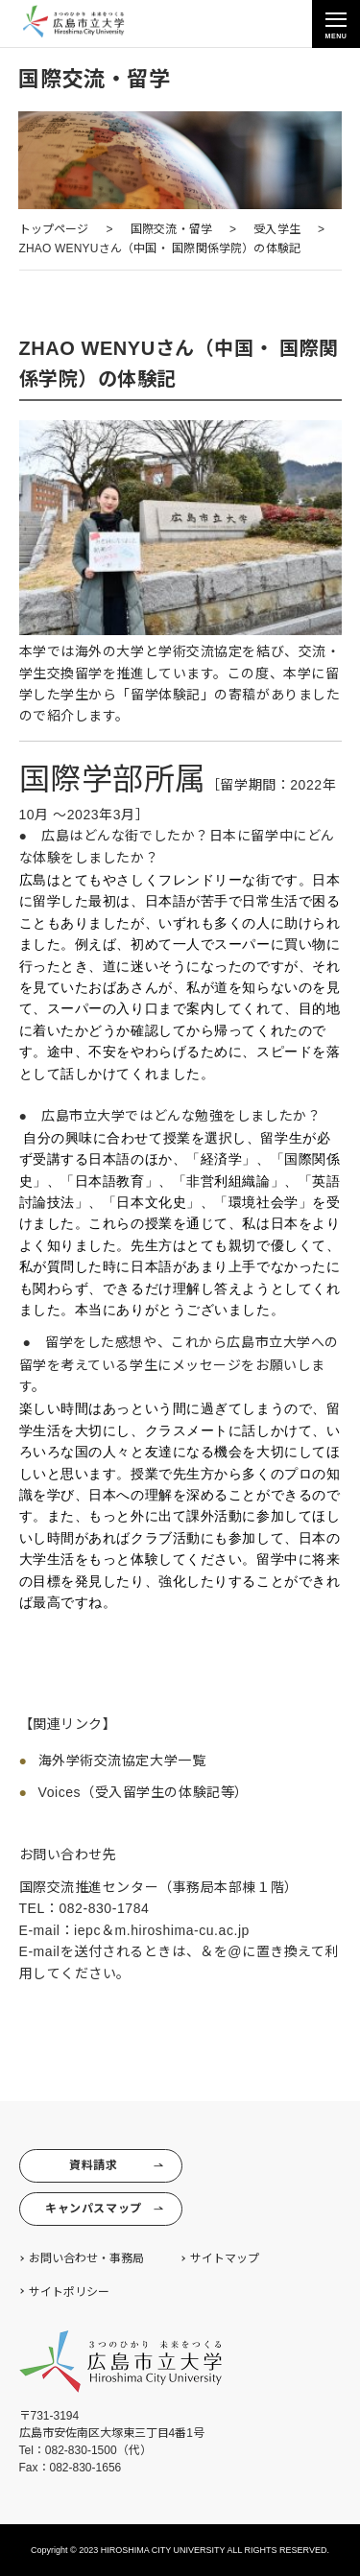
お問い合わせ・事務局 (86, 2258)
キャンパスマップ (104, 2209)
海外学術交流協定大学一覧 (122, 1760)
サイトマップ (224, 2258)
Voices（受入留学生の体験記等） (143, 1792)
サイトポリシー (69, 2292)
